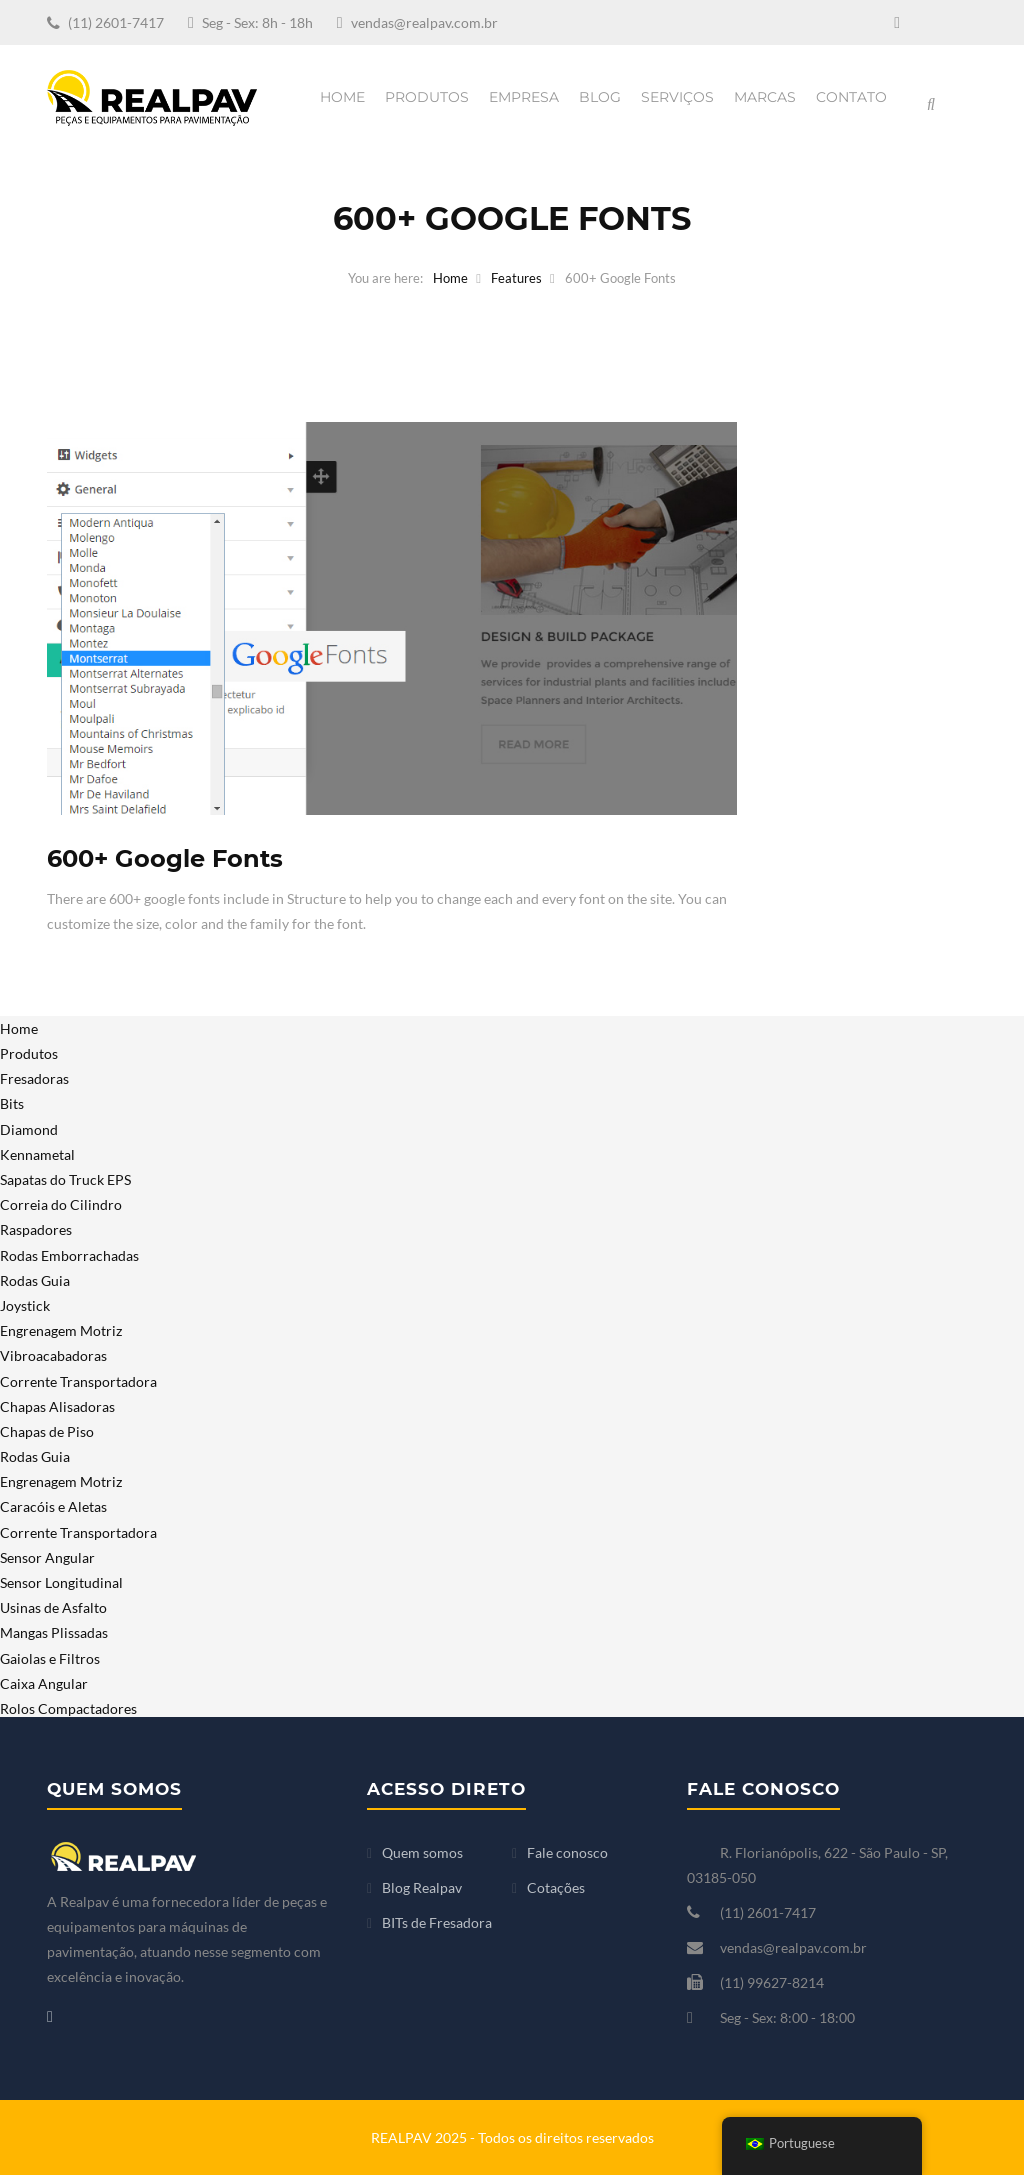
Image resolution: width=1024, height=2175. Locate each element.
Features (516, 278)
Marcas (765, 97)
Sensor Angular (47, 1557)
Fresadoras (34, 1078)
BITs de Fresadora (437, 1922)
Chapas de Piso (47, 1431)
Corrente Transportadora (78, 1381)
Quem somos (422, 1852)
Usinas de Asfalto (53, 1607)
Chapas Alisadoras (57, 1406)
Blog (600, 97)
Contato (851, 97)
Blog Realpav (422, 1887)
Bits (12, 1103)
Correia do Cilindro (61, 1204)
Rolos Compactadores (68, 1708)
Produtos (427, 97)
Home (342, 97)
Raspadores (36, 1229)
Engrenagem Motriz (61, 1330)
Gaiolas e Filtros (50, 1658)
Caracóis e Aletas (53, 1506)
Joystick (25, 1305)
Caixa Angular (44, 1683)
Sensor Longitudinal (61, 1582)
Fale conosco (567, 1852)
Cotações (556, 1887)
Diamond (29, 1129)
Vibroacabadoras (53, 1355)
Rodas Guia (35, 1280)
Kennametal (37, 1154)
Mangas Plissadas (54, 1632)
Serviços (677, 97)
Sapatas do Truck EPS (65, 1179)
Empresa (524, 97)
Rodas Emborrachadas (69, 1255)
